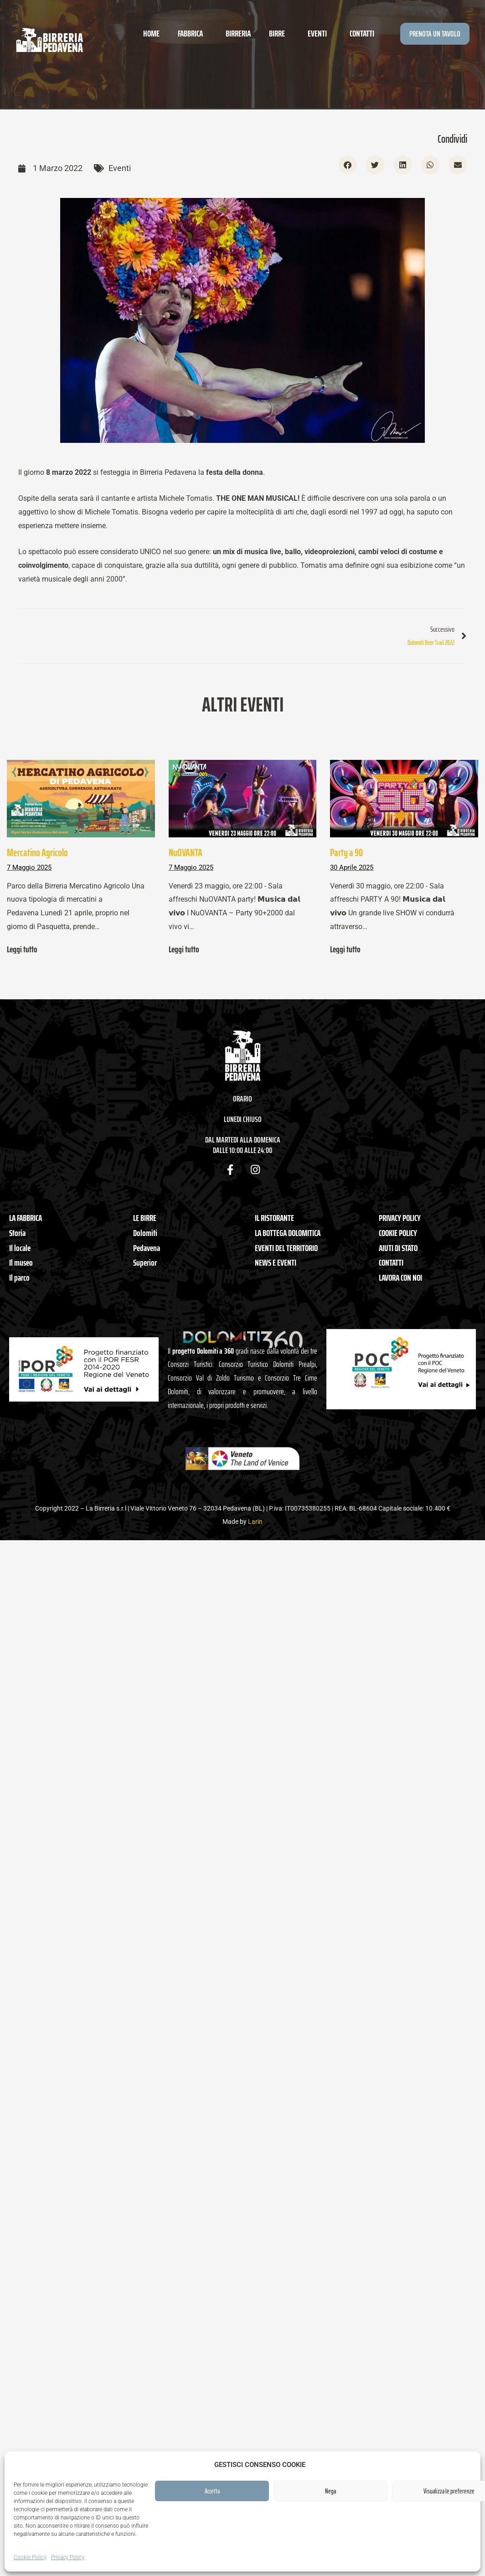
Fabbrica (192, 33)
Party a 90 (346, 852)
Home (151, 33)
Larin (255, 1521)
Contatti (362, 33)
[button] (347, 165)
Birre (279, 33)
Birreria (238, 33)
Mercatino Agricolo (37, 852)
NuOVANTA (185, 852)
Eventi (319, 33)
